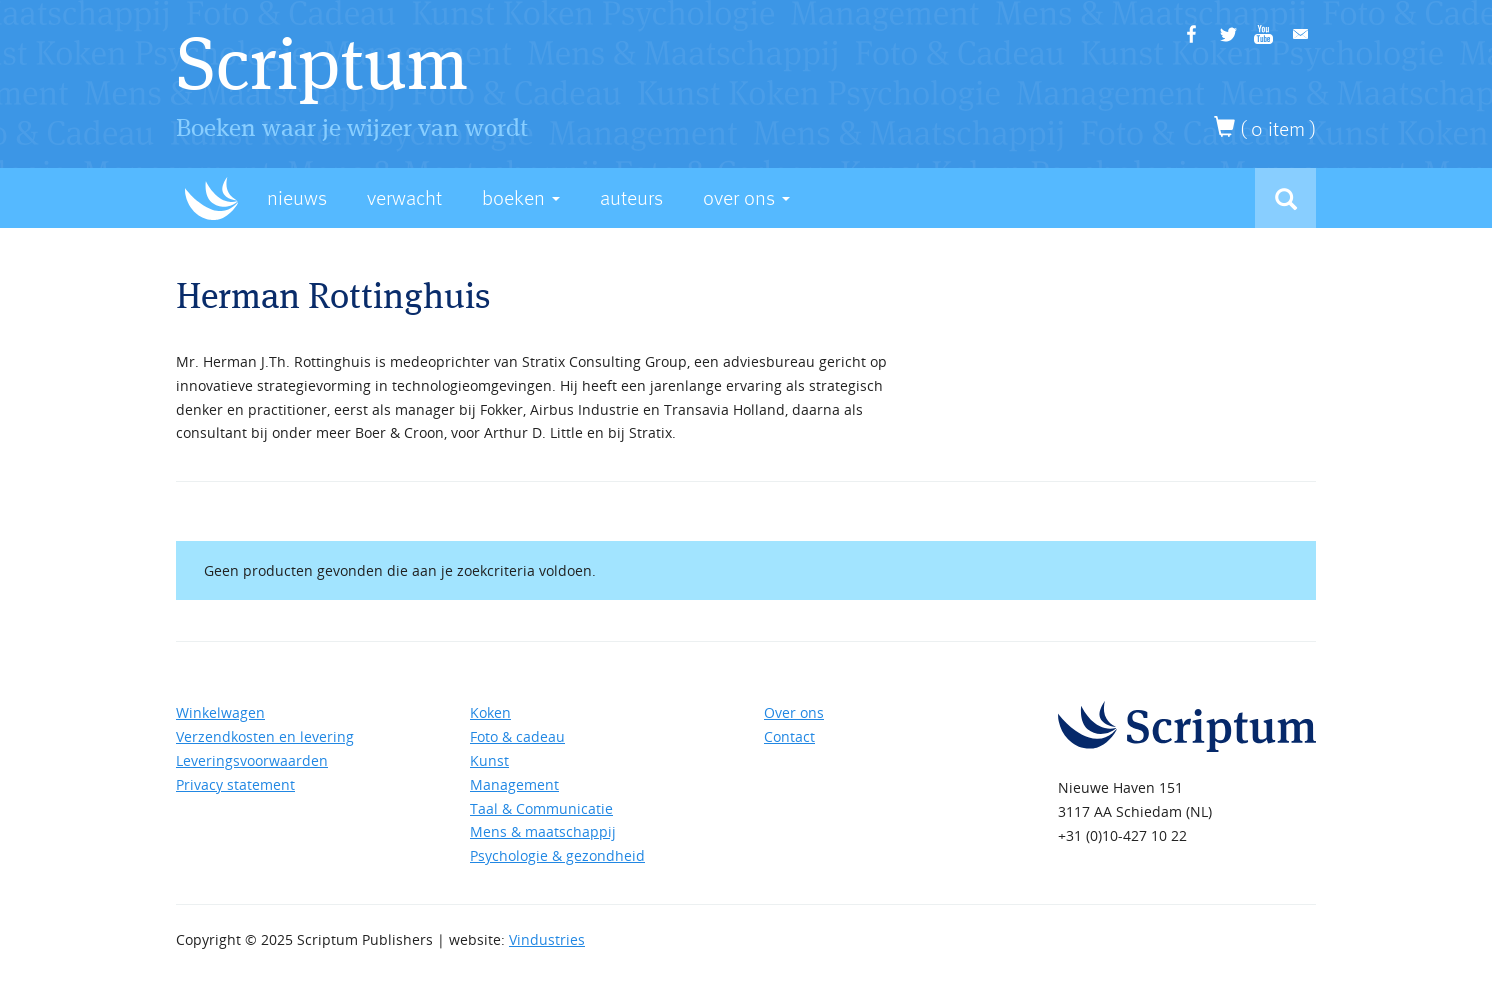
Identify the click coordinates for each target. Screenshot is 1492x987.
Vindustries (547, 939)
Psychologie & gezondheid (557, 855)
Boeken (521, 198)
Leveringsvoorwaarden (252, 760)
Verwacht (404, 198)
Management (514, 784)
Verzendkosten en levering (265, 736)
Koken (490, 712)
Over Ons (746, 198)
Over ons (794, 712)
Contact (789, 736)
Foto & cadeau (517, 736)
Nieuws (297, 198)
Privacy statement (235, 784)
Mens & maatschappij (543, 831)
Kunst (489, 760)
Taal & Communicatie (541, 808)
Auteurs (631, 198)
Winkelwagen (220, 712)
